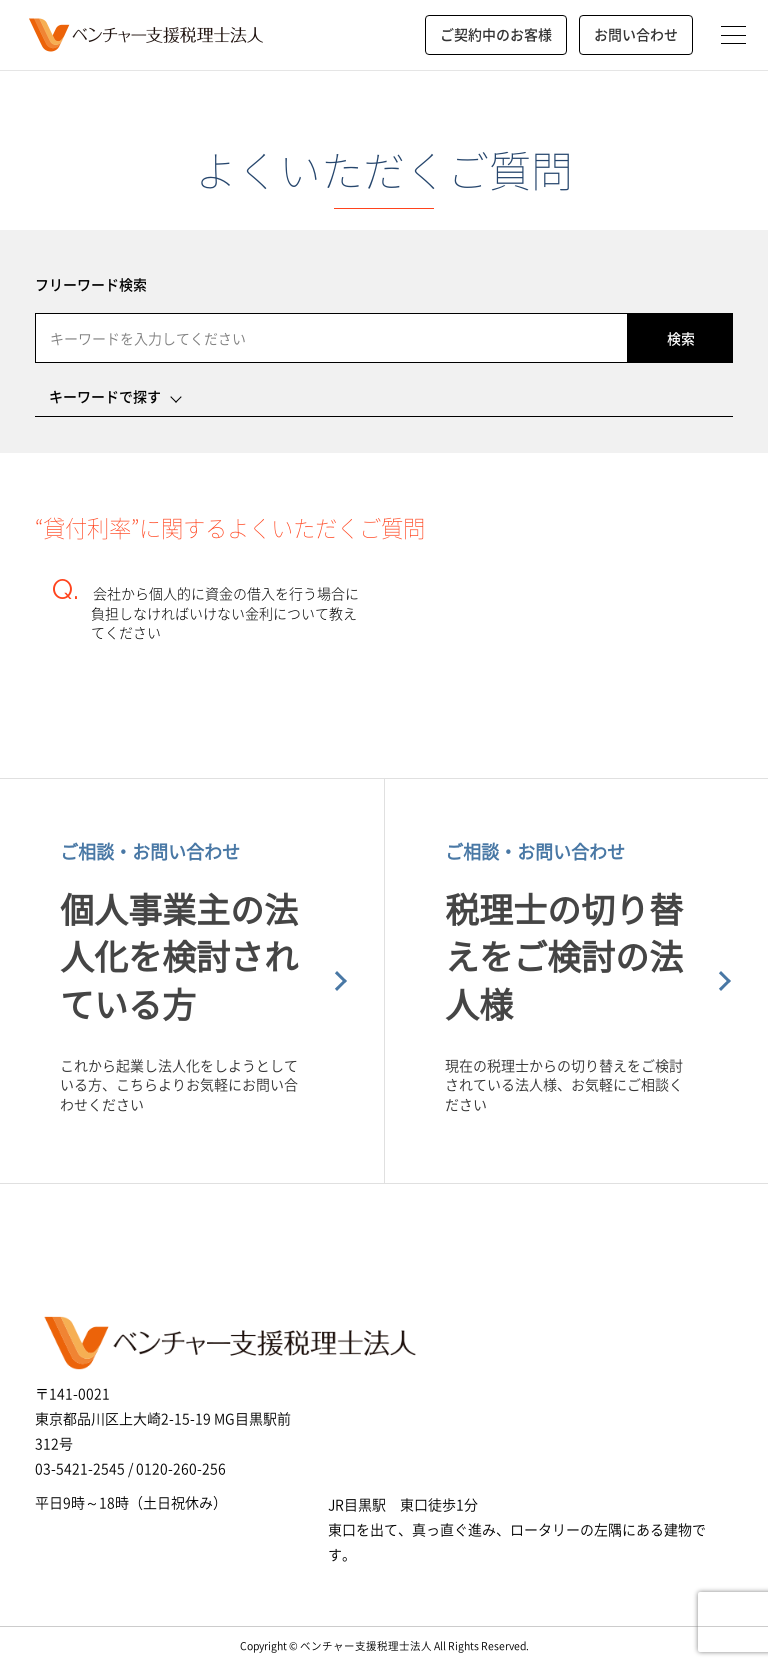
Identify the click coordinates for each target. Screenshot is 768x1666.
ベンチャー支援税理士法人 (143, 35)
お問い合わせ (636, 34)
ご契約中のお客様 (496, 34)
